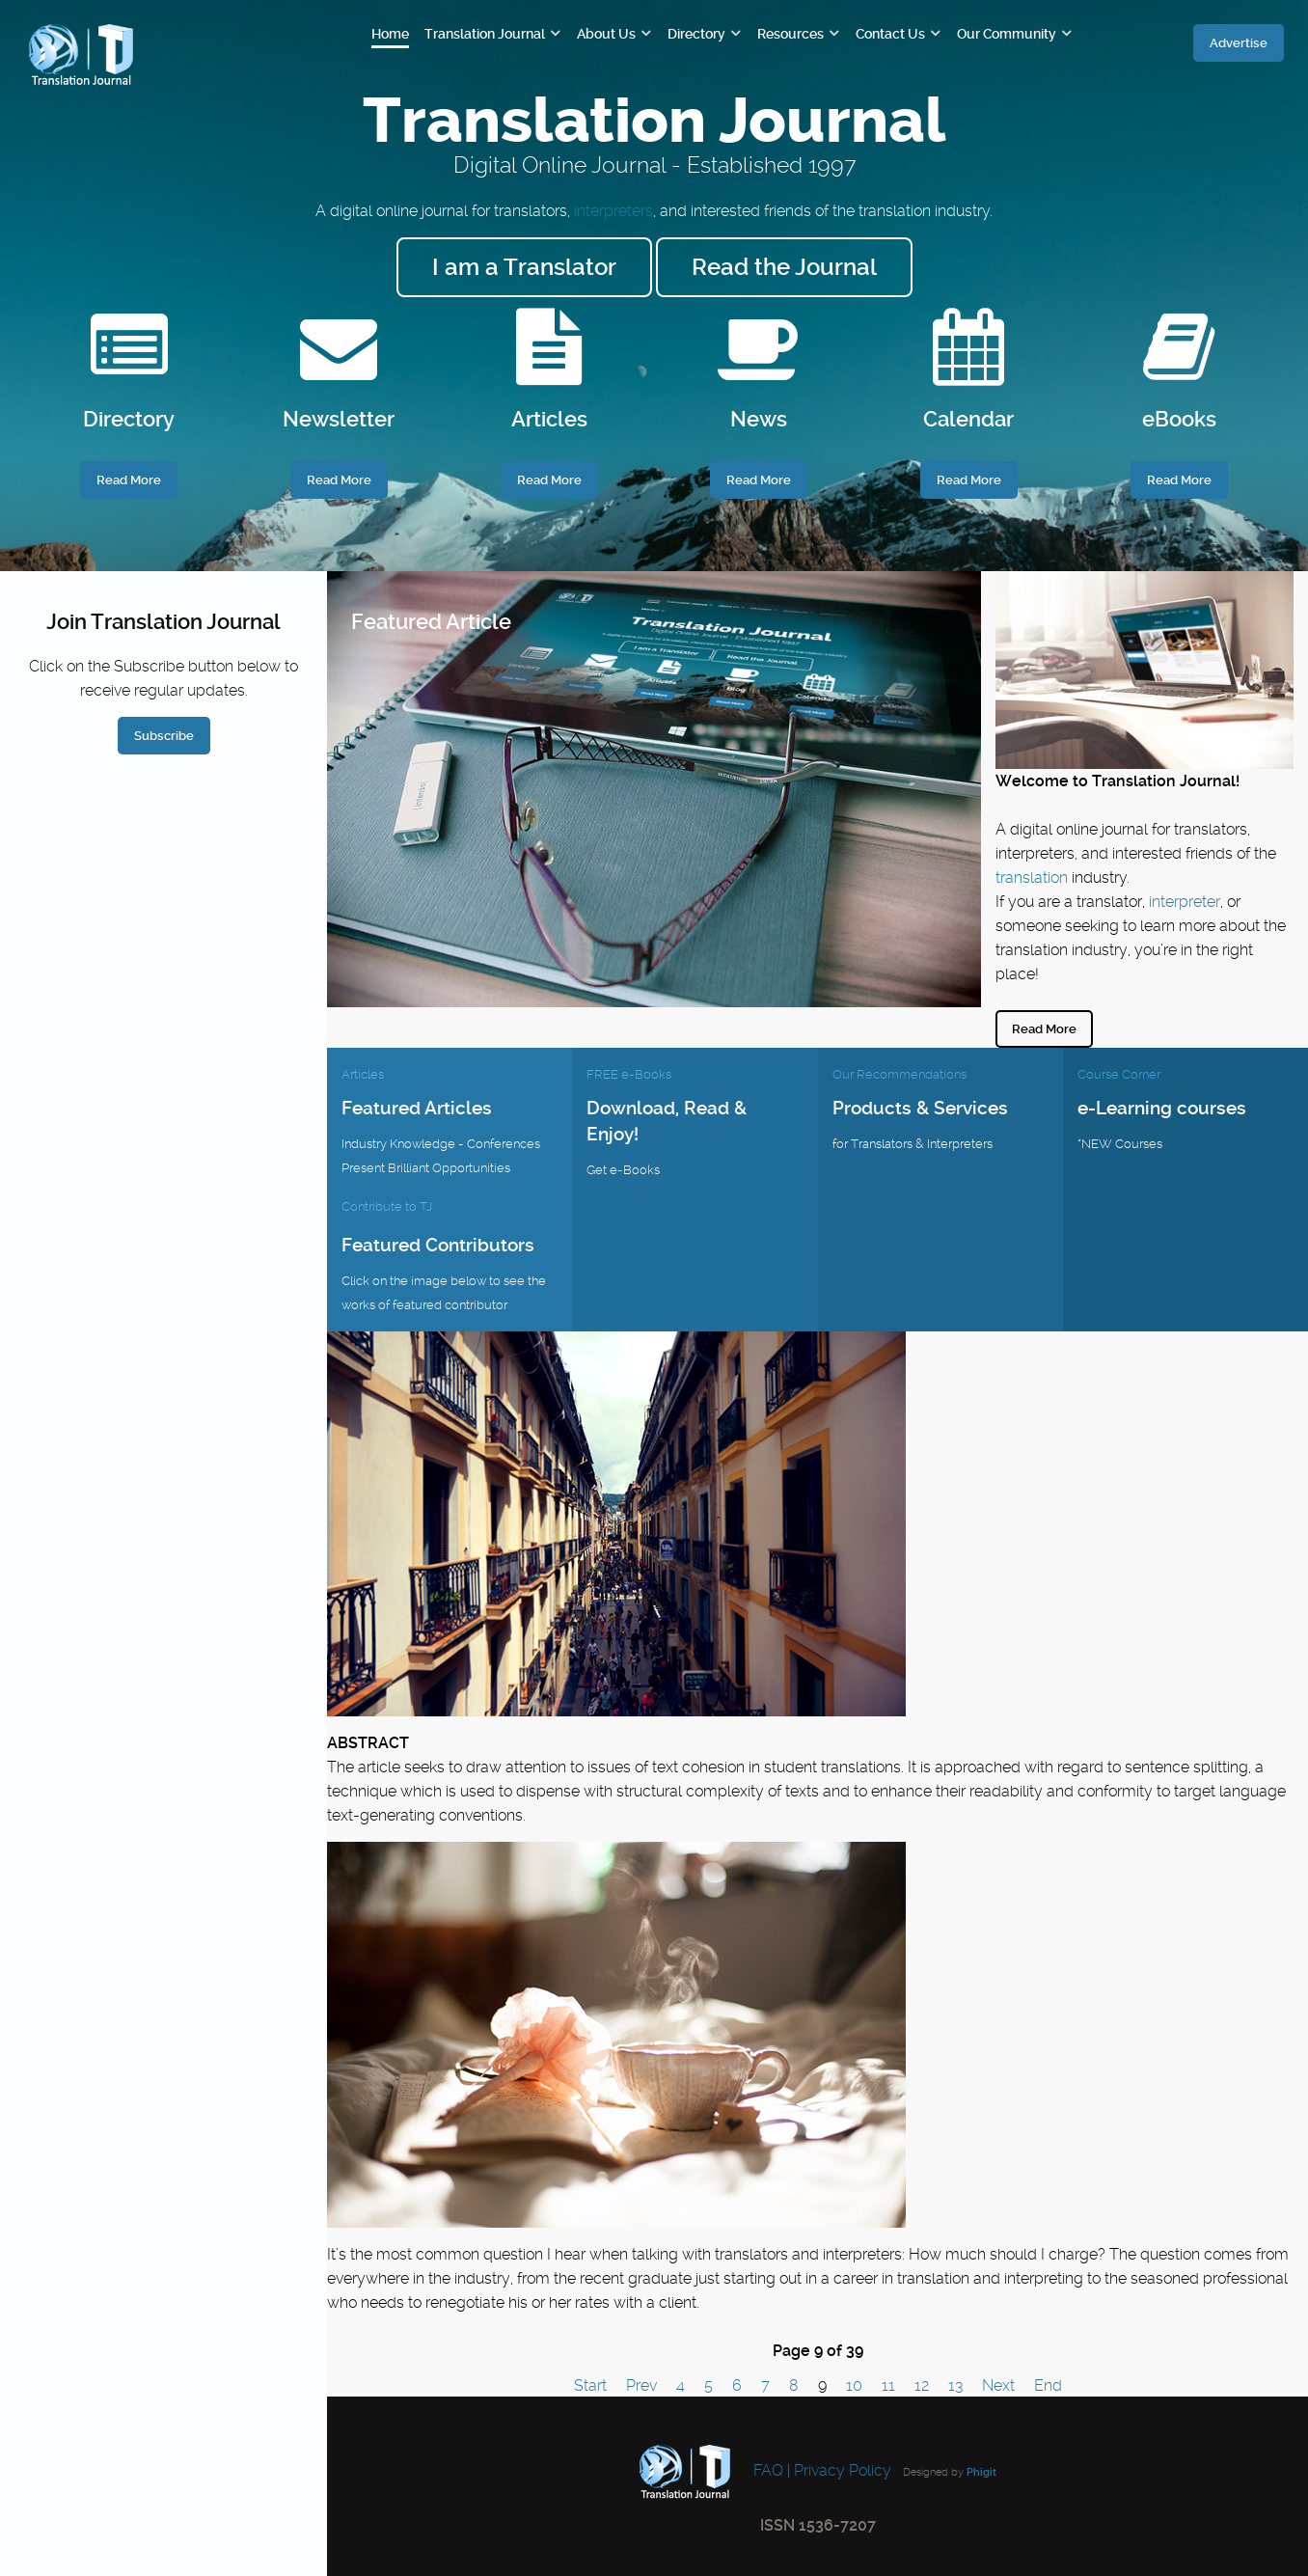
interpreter (1184, 901)
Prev (641, 2385)
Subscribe (164, 735)
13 (955, 2385)
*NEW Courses (1119, 1144)
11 (888, 2385)
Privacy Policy (842, 2470)
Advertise (1238, 43)
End (1048, 2385)
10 (854, 2385)
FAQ (766, 2470)
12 (921, 2385)
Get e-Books (623, 1170)
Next (998, 2385)
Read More (1044, 1029)
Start (590, 2385)
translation (1031, 877)
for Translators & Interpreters (912, 1144)
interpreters (613, 211)
